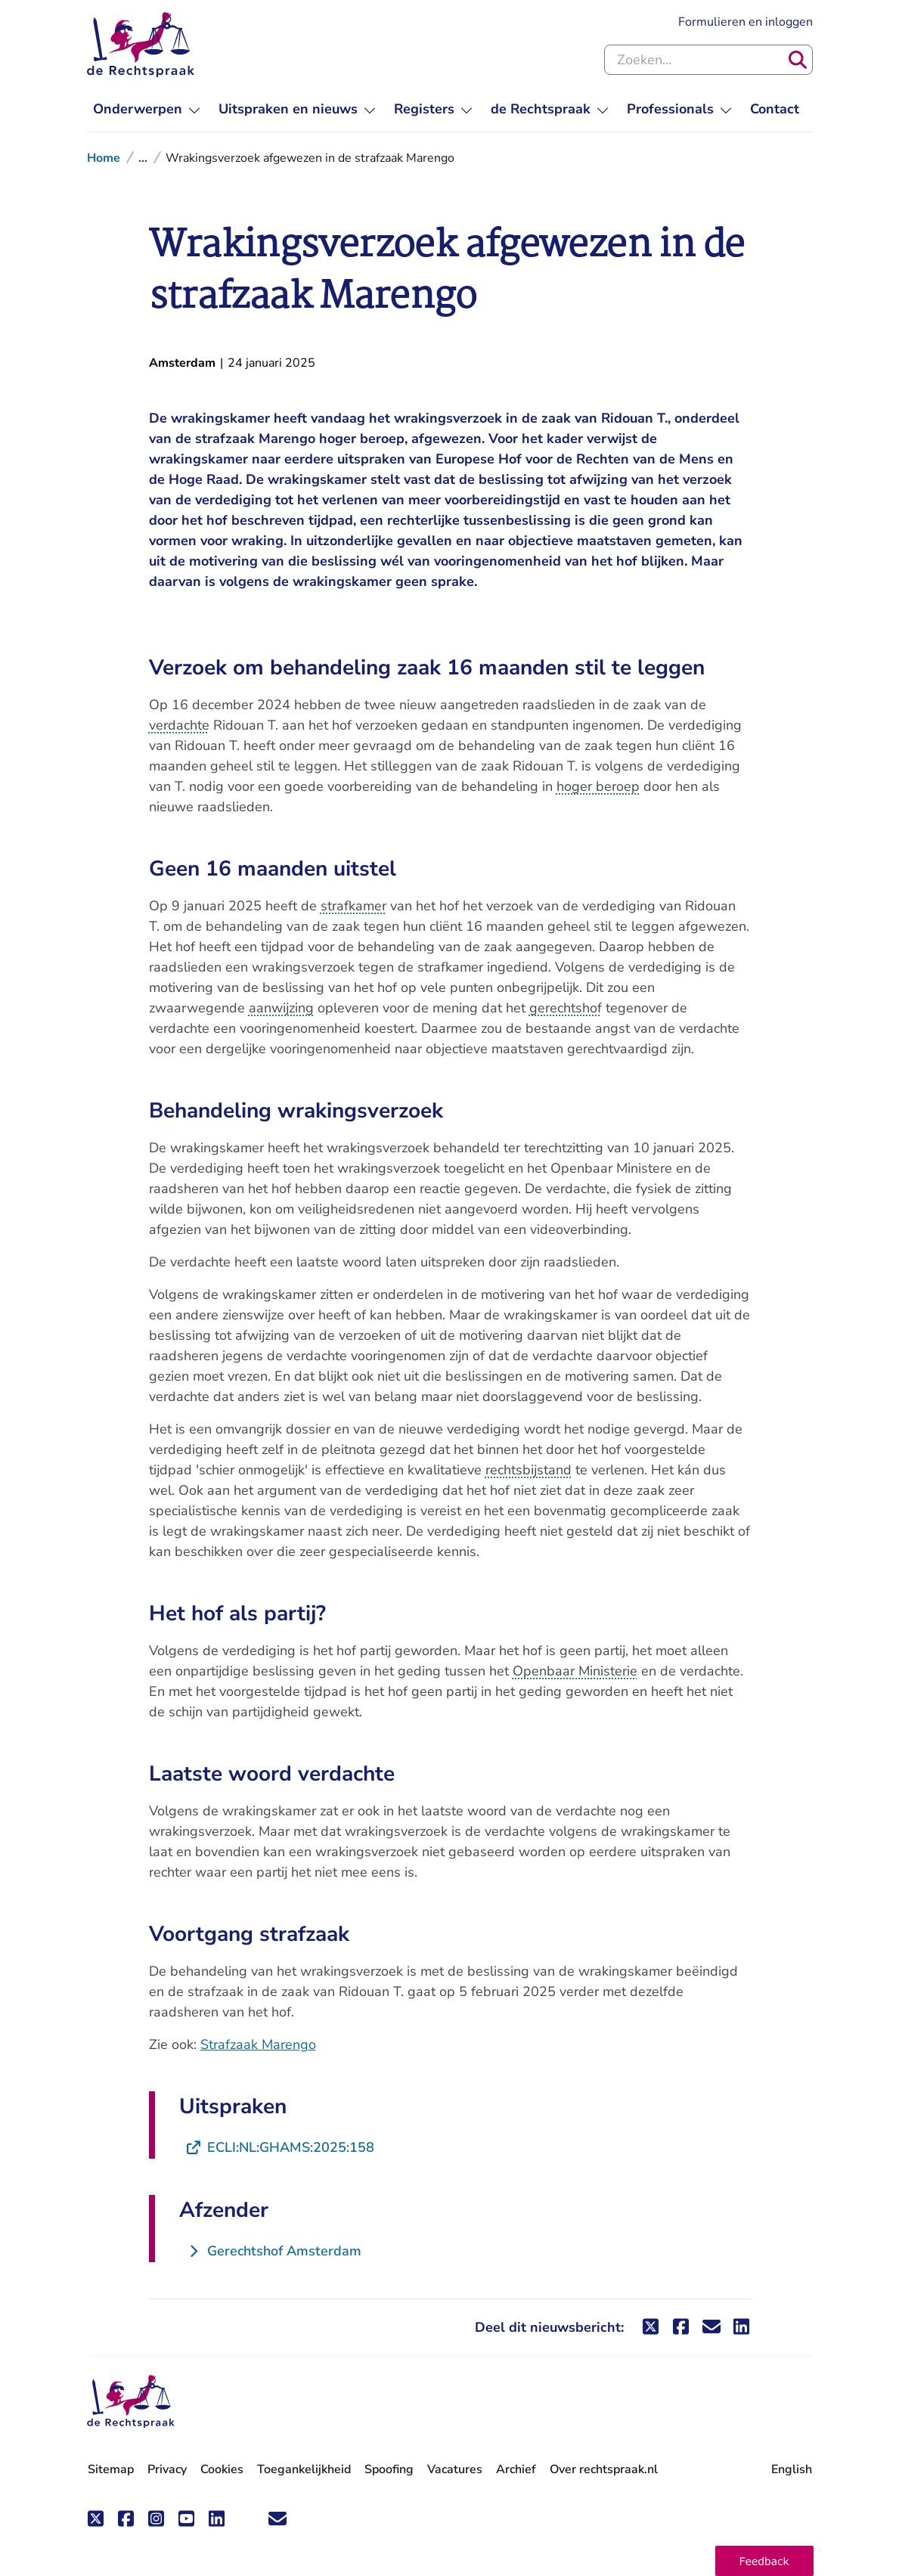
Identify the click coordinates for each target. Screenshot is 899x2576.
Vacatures (454, 2469)
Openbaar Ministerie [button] (575, 1671)
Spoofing (389, 2469)
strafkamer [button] (353, 906)
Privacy (167, 2469)
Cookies (221, 2469)
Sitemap (111, 2469)
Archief (516, 2469)
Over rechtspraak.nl (604, 2469)
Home (103, 158)
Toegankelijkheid (304, 2469)
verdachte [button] (179, 725)
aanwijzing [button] (281, 1008)
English (791, 2469)
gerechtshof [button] (565, 1008)
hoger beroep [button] (598, 786)
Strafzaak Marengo (258, 2044)
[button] (764, 2561)
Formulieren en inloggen (745, 21)
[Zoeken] (798, 60)
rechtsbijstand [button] (528, 1470)
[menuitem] (146, 109)
